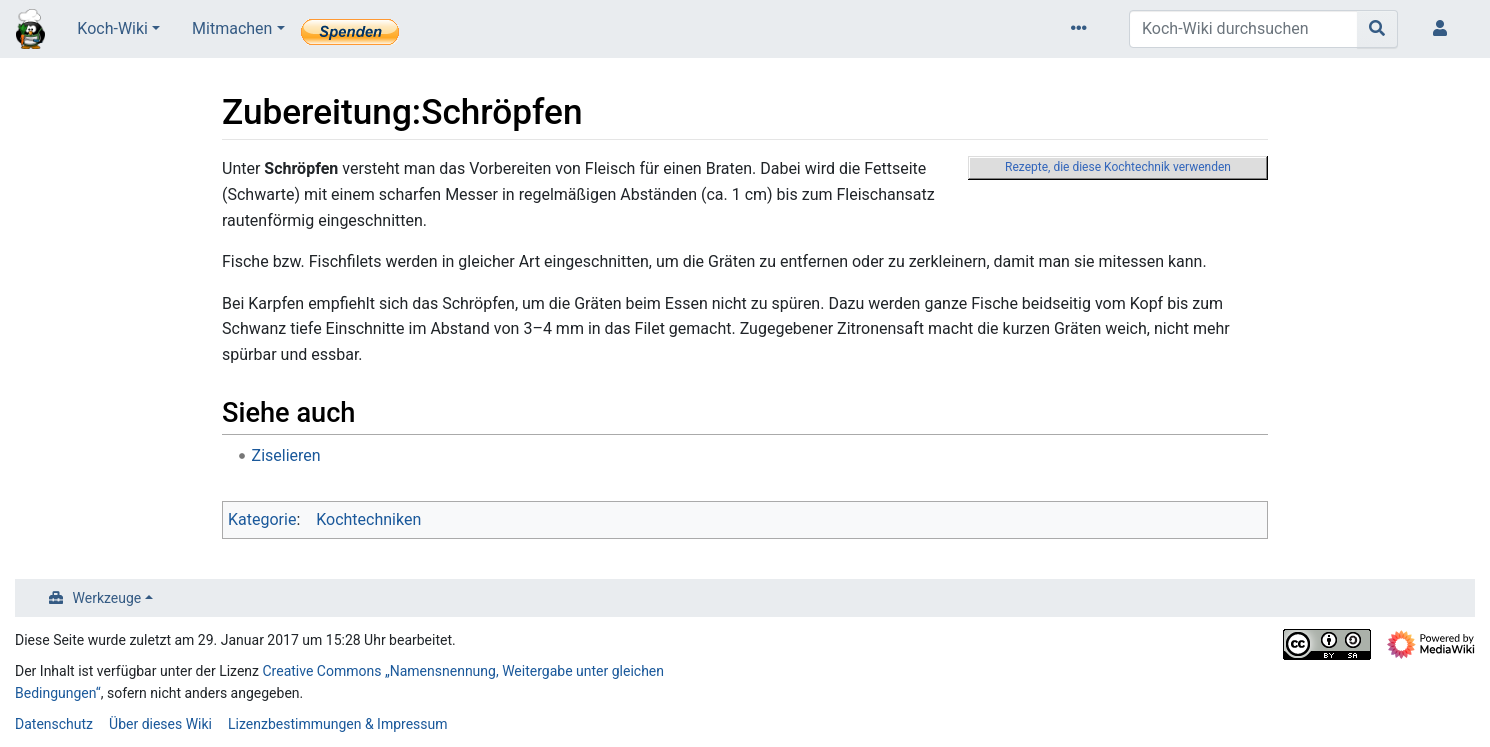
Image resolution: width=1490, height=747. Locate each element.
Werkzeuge (107, 598)
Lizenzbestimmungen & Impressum (337, 724)
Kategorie (262, 519)
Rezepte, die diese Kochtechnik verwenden (1118, 167)
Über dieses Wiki (160, 724)
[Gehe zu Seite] (1377, 29)
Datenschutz (54, 724)
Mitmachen (232, 28)
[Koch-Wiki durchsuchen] (1243, 29)
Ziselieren (286, 455)
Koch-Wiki (112, 28)
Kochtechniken (368, 519)
